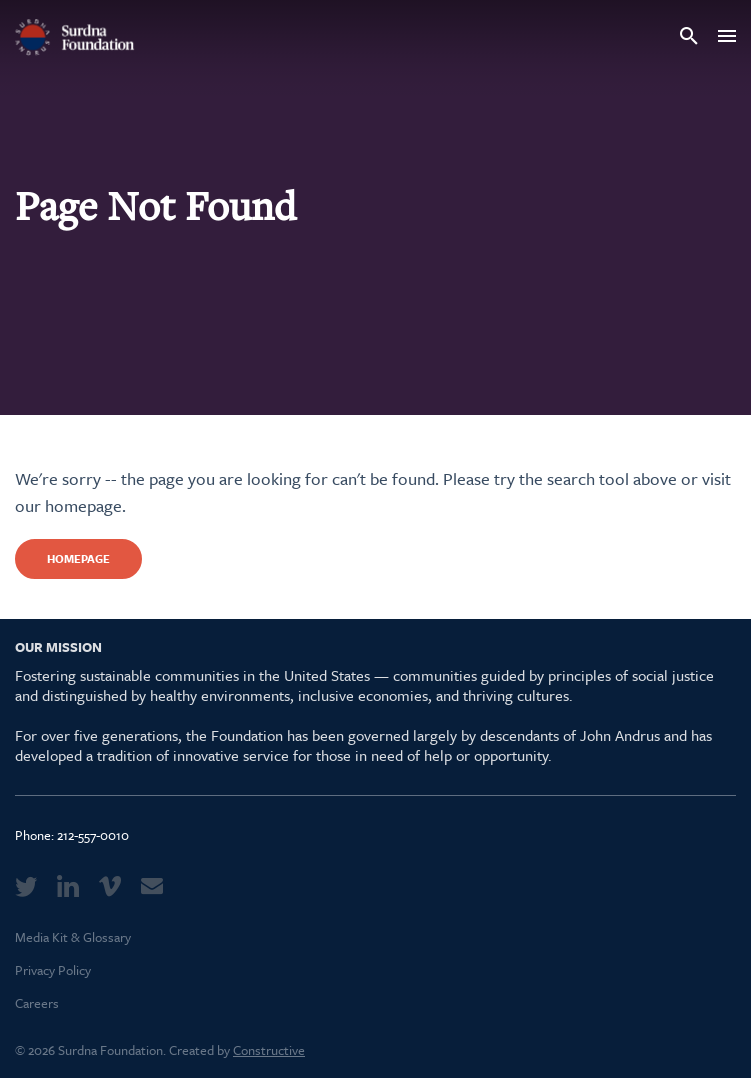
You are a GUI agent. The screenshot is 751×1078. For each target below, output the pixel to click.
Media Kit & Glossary (73, 937)
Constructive (269, 1050)
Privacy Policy (53, 970)
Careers (37, 1003)
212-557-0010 (93, 835)
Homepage (78, 558)
